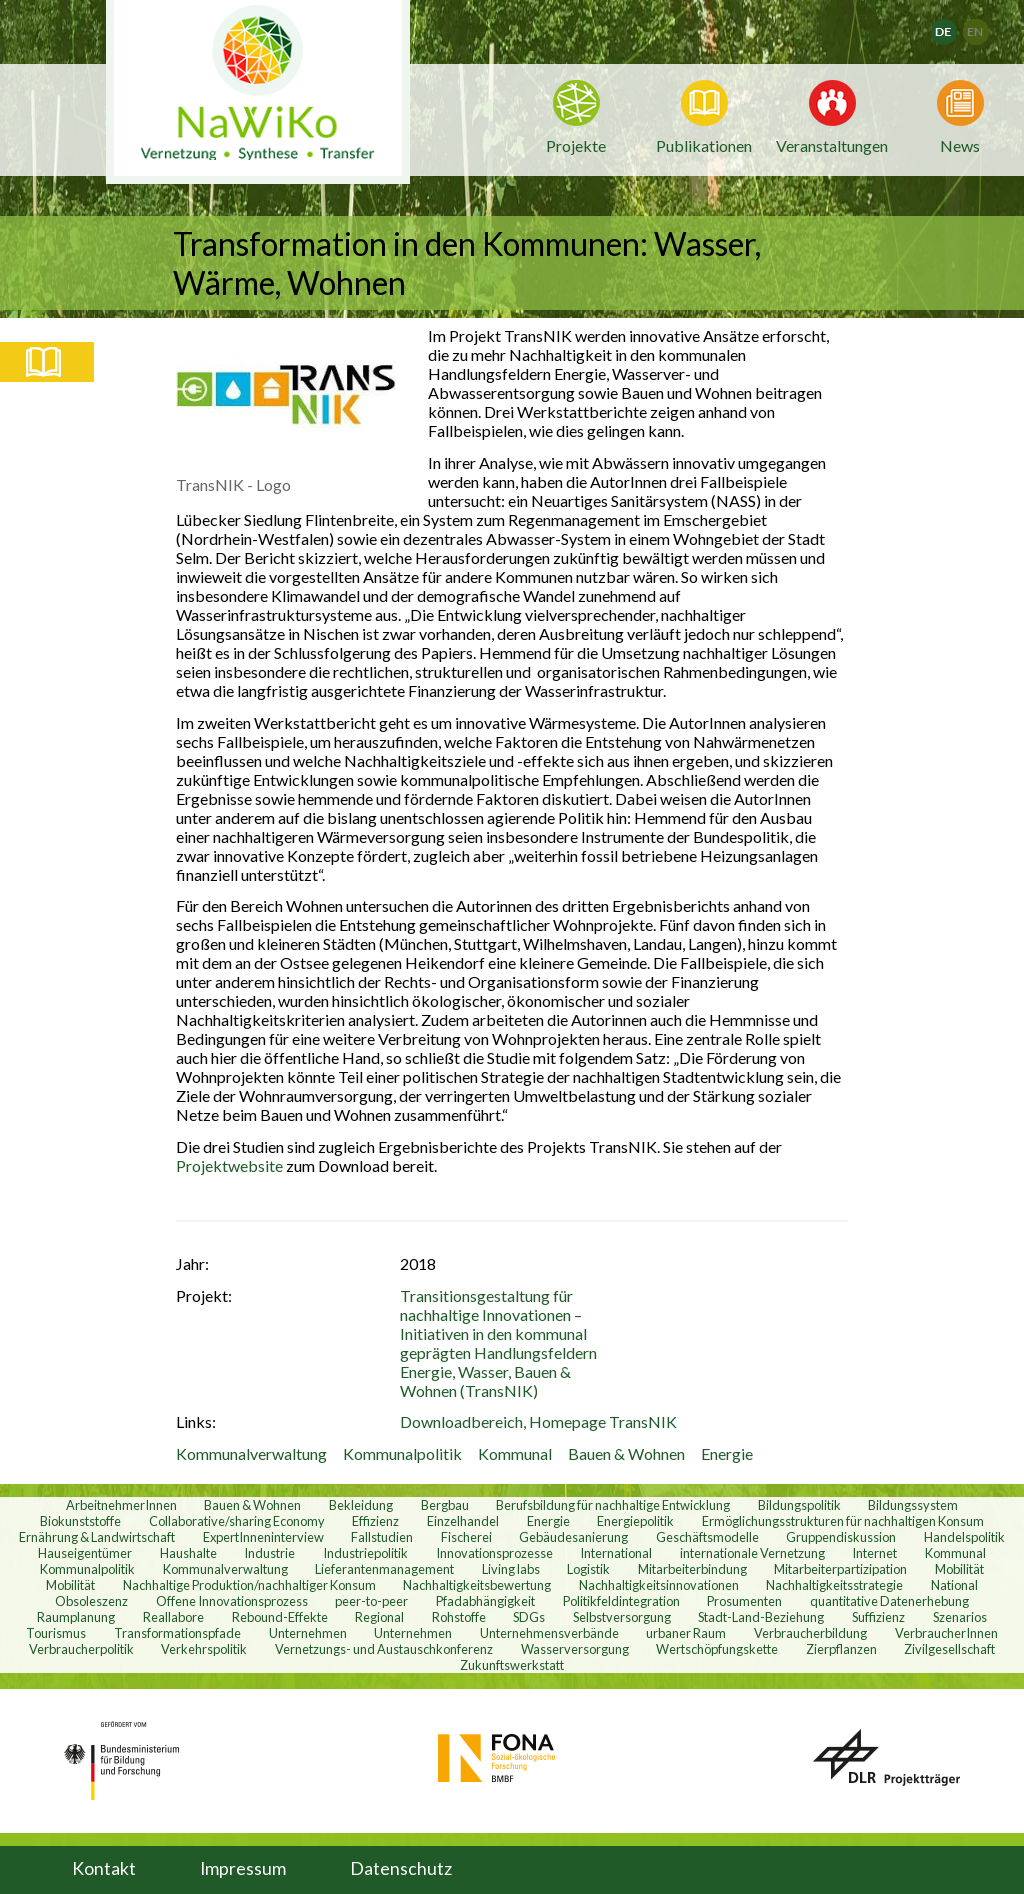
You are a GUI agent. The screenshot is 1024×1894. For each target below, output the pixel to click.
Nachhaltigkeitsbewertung (477, 1585)
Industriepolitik (365, 1553)
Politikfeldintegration (621, 1601)
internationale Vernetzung (752, 1553)
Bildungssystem (913, 1505)
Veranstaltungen (832, 144)
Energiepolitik (635, 1521)
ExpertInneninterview (263, 1537)
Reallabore (173, 1617)
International (616, 1553)
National (954, 1585)
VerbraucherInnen (946, 1633)
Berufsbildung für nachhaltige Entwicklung (613, 1505)
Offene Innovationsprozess (232, 1601)
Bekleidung (361, 1505)
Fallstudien (382, 1537)
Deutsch (956, 25)
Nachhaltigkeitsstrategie (834, 1585)
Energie (727, 1453)
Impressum (243, 1868)
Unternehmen (308, 1633)
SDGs (529, 1617)
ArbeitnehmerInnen (121, 1505)
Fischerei (466, 1537)
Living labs (511, 1569)
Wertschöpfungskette (717, 1649)
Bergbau (445, 1505)
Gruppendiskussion (841, 1537)
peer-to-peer (371, 1601)
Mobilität (959, 1569)
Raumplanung (76, 1617)
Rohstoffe (459, 1617)
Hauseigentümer (85, 1553)
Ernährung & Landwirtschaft (97, 1537)
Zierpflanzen (841, 1649)
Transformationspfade (177, 1633)
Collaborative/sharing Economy (237, 1521)
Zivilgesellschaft (949, 1649)
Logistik (588, 1569)
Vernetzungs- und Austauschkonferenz (384, 1649)
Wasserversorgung (575, 1649)
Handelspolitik (964, 1537)
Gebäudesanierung (573, 1537)
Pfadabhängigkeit (485, 1601)
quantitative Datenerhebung (889, 1601)
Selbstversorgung (622, 1617)
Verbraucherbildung (810, 1633)
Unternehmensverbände (549, 1633)
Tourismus (56, 1633)
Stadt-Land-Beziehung (761, 1617)
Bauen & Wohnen (626, 1453)
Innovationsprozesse (494, 1553)
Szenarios (960, 1617)
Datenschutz (401, 1868)
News (960, 144)
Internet (874, 1553)
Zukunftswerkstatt (512, 1665)
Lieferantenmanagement (384, 1569)
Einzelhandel (463, 1521)
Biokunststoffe (80, 1521)
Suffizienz (878, 1617)
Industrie (269, 1553)
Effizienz (375, 1521)
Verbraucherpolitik (81, 1649)
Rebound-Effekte (280, 1617)
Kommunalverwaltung (251, 1453)
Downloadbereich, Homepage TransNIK (538, 1421)
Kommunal (515, 1453)
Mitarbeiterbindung (692, 1569)
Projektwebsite (231, 1165)
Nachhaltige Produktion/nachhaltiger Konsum (249, 1585)
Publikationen (704, 145)
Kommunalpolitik (402, 1453)
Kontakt (104, 1868)
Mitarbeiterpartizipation (840, 1569)
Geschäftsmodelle (707, 1537)
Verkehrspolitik (204, 1649)
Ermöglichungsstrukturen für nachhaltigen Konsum (843, 1521)
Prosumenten (744, 1601)
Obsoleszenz (91, 1601)
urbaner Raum (686, 1633)
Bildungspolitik (799, 1505)
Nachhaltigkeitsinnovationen (659, 1585)
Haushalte (188, 1553)
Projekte (576, 145)
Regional (379, 1617)
